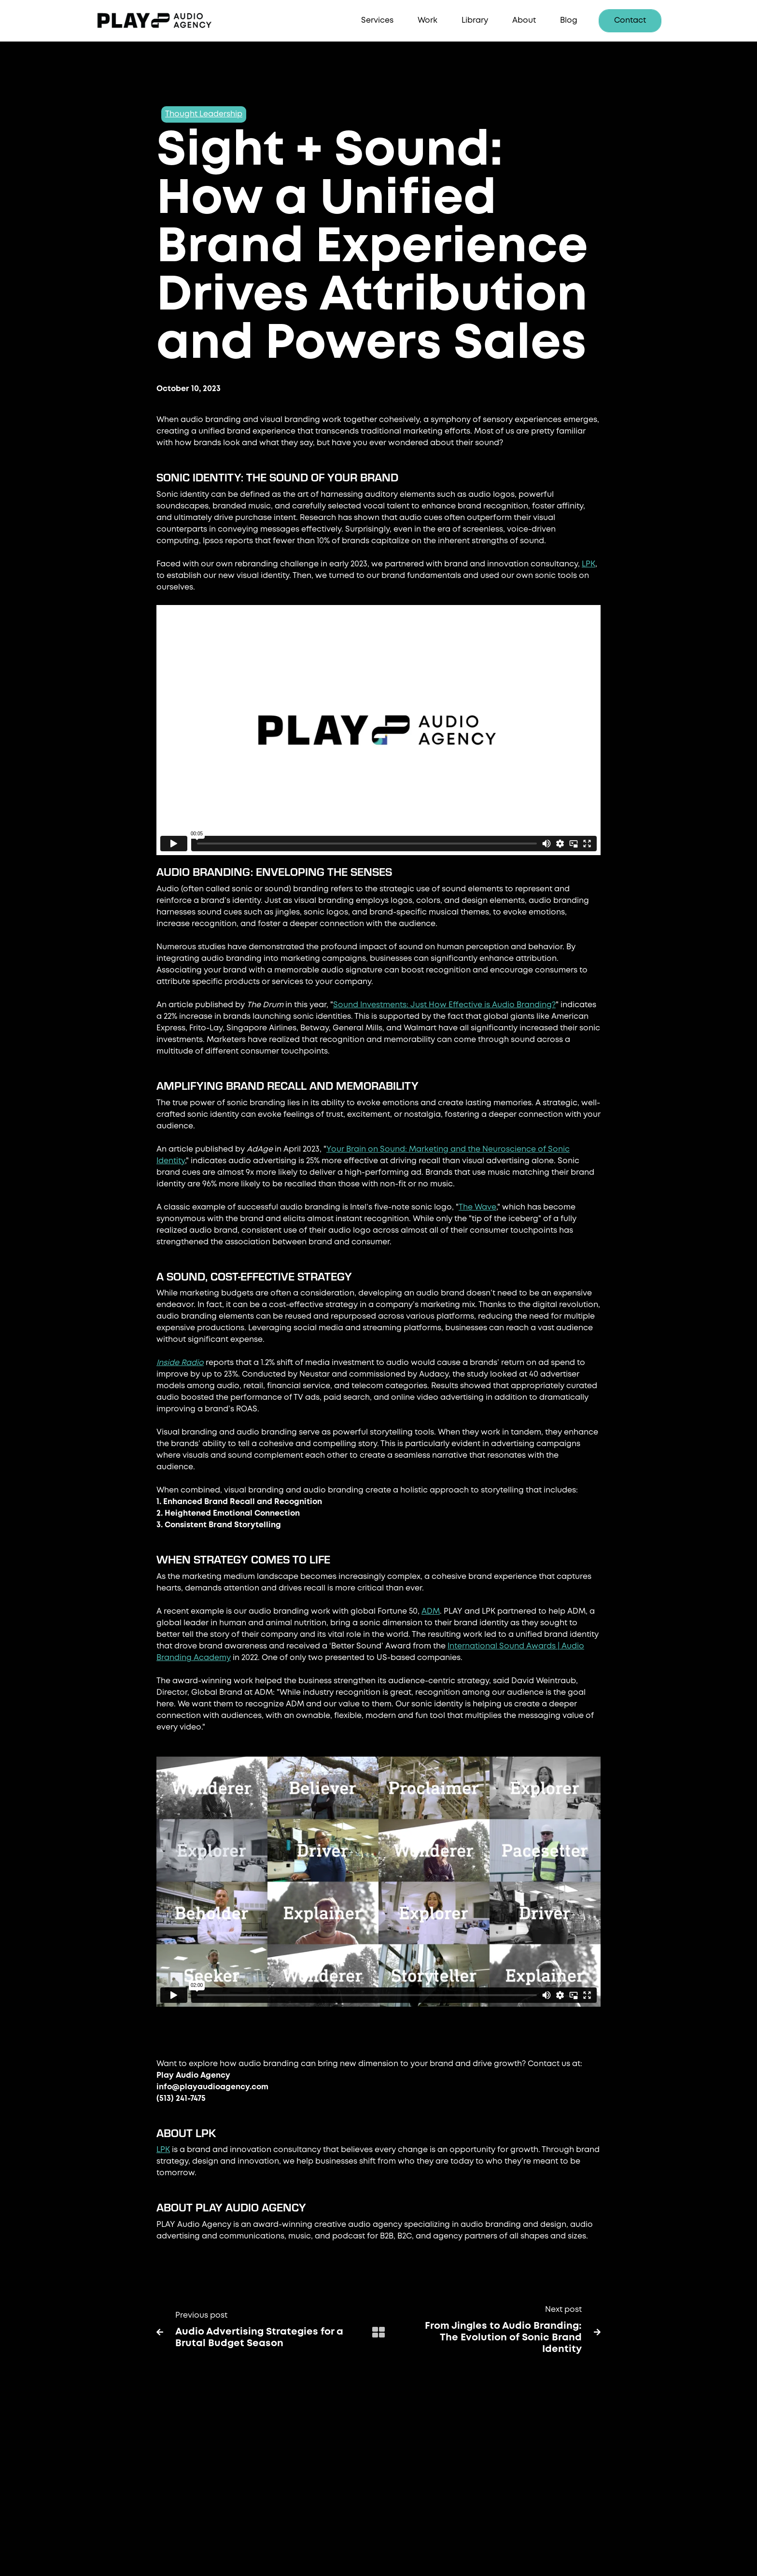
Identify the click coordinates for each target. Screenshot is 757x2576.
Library (475, 20)
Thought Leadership (203, 114)
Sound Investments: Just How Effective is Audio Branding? (444, 1005)
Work (427, 20)
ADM (430, 1611)
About (524, 20)
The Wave (477, 1207)
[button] (377, 21)
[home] (168, 21)
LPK (588, 564)
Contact (630, 20)
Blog (568, 20)
